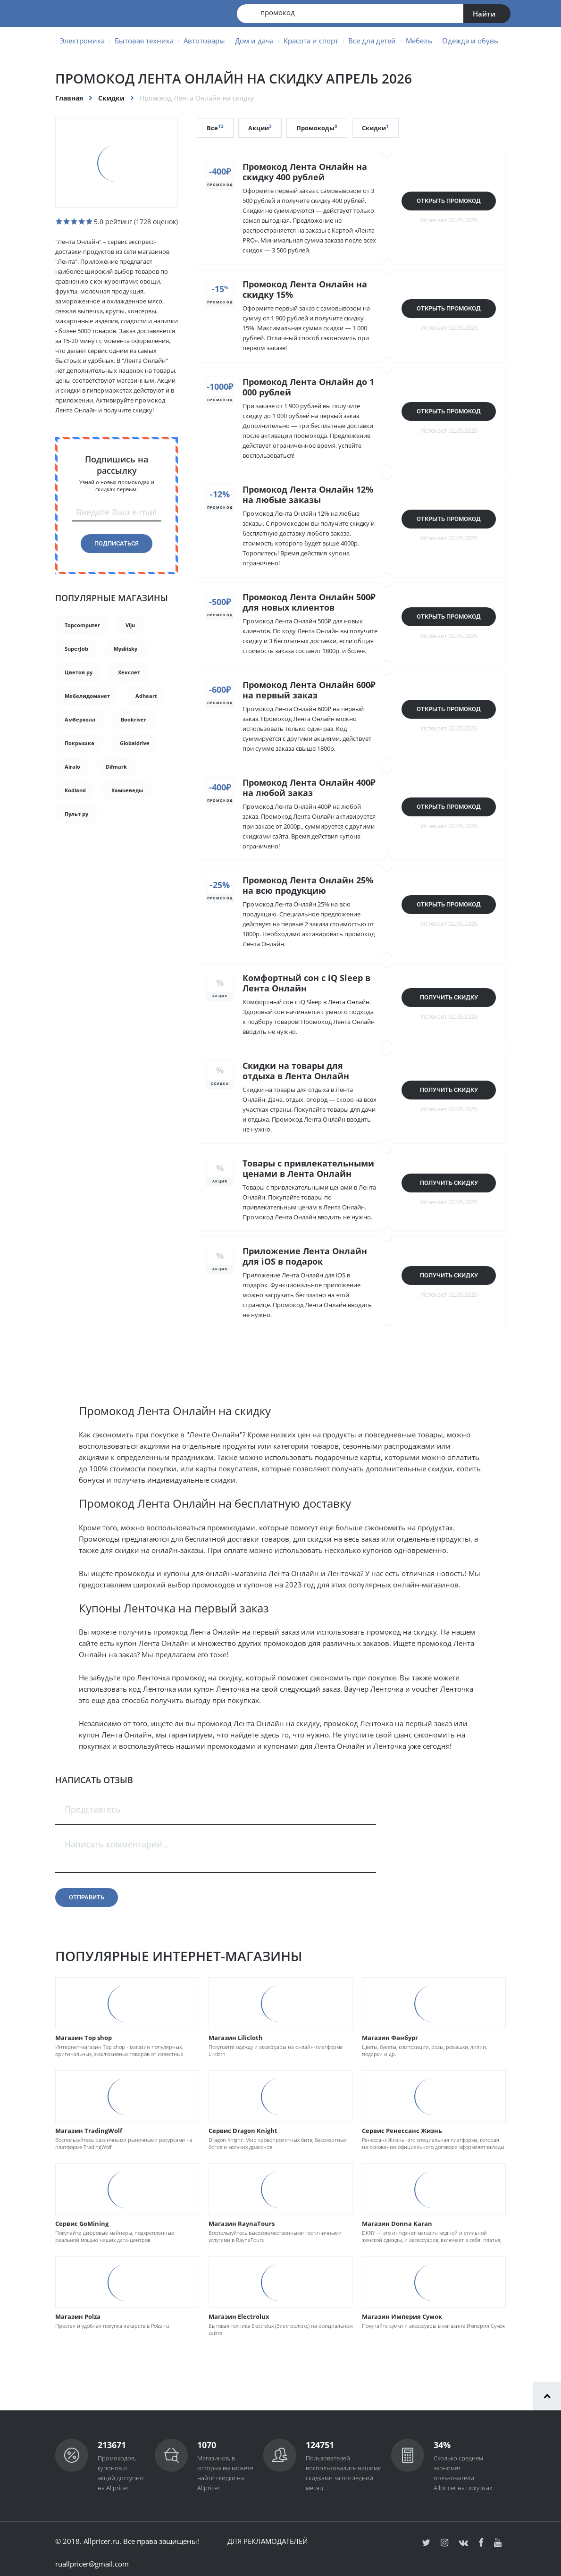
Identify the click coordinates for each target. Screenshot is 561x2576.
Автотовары (204, 40)
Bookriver (133, 719)
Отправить (86, 1897)
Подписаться (116, 543)
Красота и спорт (311, 40)
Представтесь (93, 1809)
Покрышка (79, 743)
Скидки (111, 97)
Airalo (72, 766)
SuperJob (76, 648)
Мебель (419, 40)
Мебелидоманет (87, 695)
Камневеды (127, 790)
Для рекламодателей (267, 2541)
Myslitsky (125, 648)
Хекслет (129, 672)
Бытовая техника (144, 40)
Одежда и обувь (470, 40)
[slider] (74, 221)
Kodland (75, 790)
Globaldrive (135, 743)
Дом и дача (254, 40)
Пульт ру (76, 813)
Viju (130, 625)
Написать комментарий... (117, 1844)
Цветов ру (78, 672)
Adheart (146, 695)
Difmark (116, 766)
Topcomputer (82, 625)
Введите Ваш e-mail (116, 512)
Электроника (82, 40)
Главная (69, 97)
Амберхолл (80, 719)
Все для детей (372, 40)
